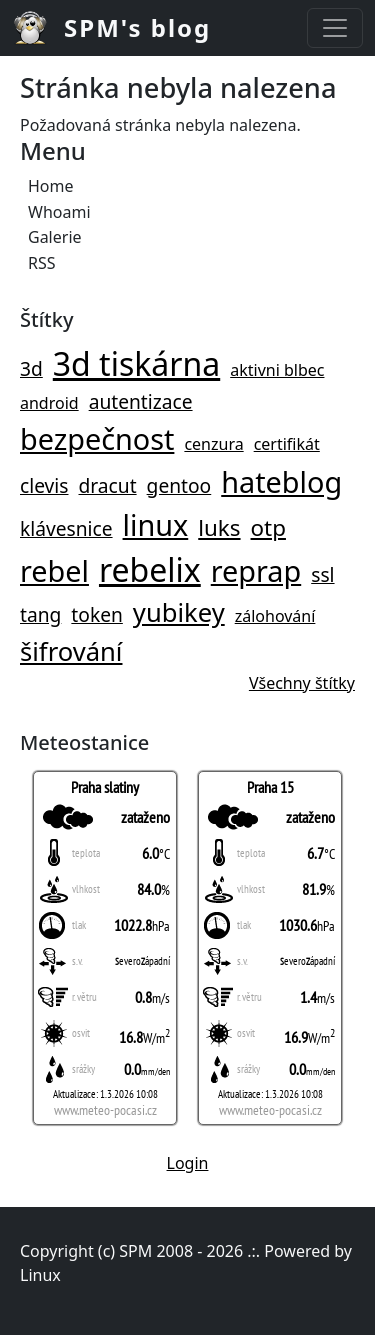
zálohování (275, 616)
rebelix (150, 569)
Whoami (59, 212)
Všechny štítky (302, 683)
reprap (256, 570)
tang (40, 614)
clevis (44, 485)
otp (268, 527)
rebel (54, 570)
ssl (322, 574)
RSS (42, 263)
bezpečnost (97, 438)
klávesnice (66, 528)
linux (156, 524)
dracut (108, 485)
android (49, 403)
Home (51, 186)
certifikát (287, 444)
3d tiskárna (136, 363)
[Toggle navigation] (335, 28)
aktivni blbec (277, 370)
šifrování (71, 651)
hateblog (281, 481)
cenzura (213, 444)
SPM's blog (137, 27)
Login (188, 1163)
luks (219, 527)
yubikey (179, 612)
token (96, 614)
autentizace (141, 401)
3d (31, 368)
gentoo (179, 485)
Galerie (55, 237)
